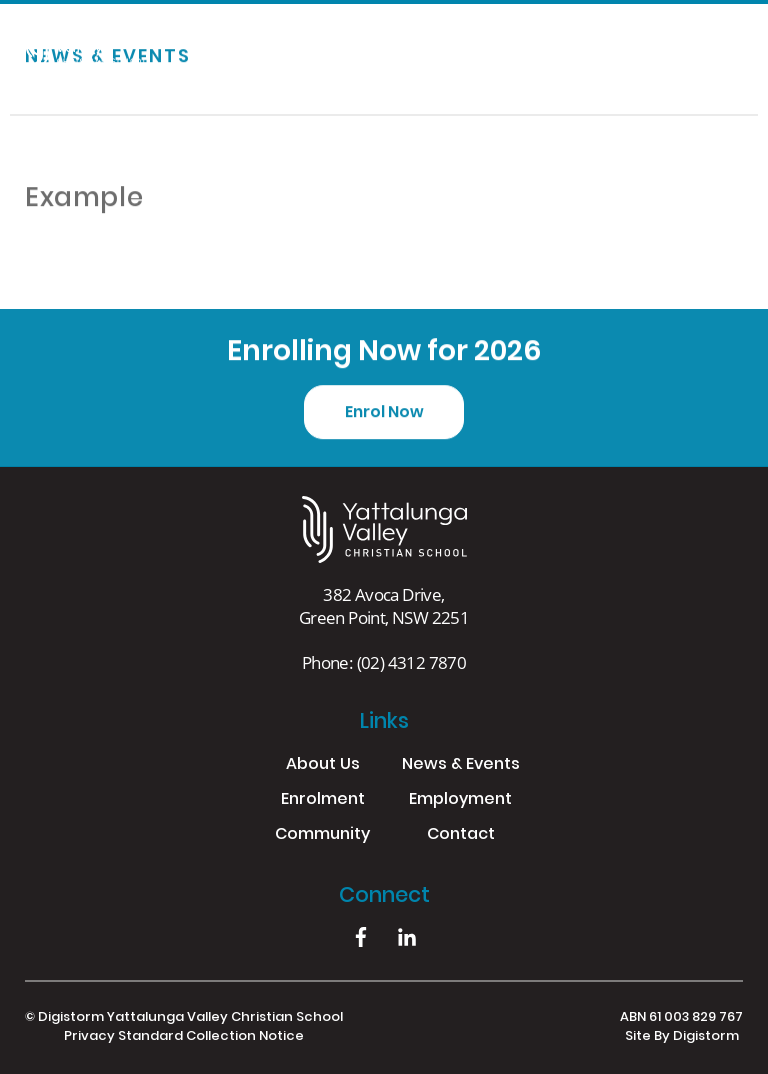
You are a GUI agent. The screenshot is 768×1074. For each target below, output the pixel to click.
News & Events (461, 765)
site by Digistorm (682, 1037)
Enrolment (323, 800)
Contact (461, 835)
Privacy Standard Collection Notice (184, 1037)
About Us (323, 765)
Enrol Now (384, 414)
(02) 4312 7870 (412, 662)
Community (322, 835)
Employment (460, 800)
